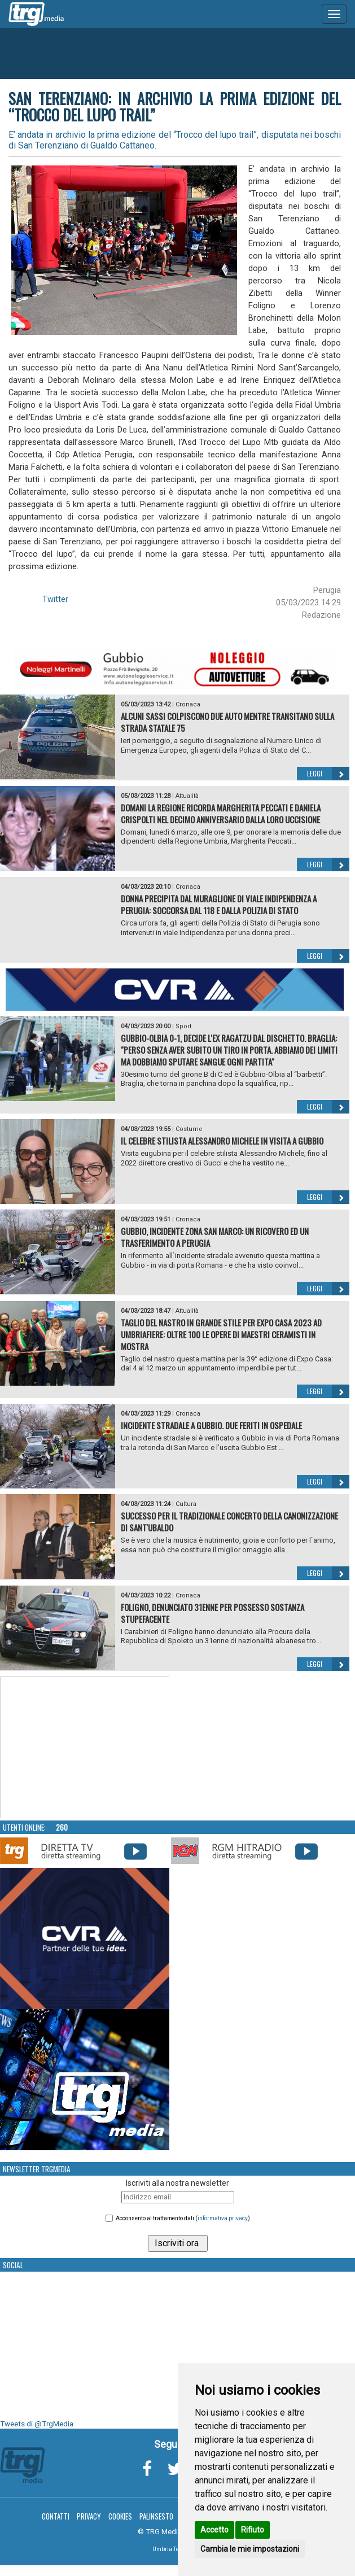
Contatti (55, 2516)
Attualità (187, 796)
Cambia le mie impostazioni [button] (249, 2548)
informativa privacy (223, 2218)
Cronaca (188, 704)
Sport (183, 1026)
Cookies (120, 2516)
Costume (189, 1129)
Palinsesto (156, 2516)
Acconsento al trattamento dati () (183, 2218)
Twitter (55, 599)
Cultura (186, 1504)
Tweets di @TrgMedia (36, 2424)
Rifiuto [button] (252, 2529)
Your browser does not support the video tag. (85, 1747)
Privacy (89, 2516)
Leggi (328, 773)
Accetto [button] (214, 2529)
